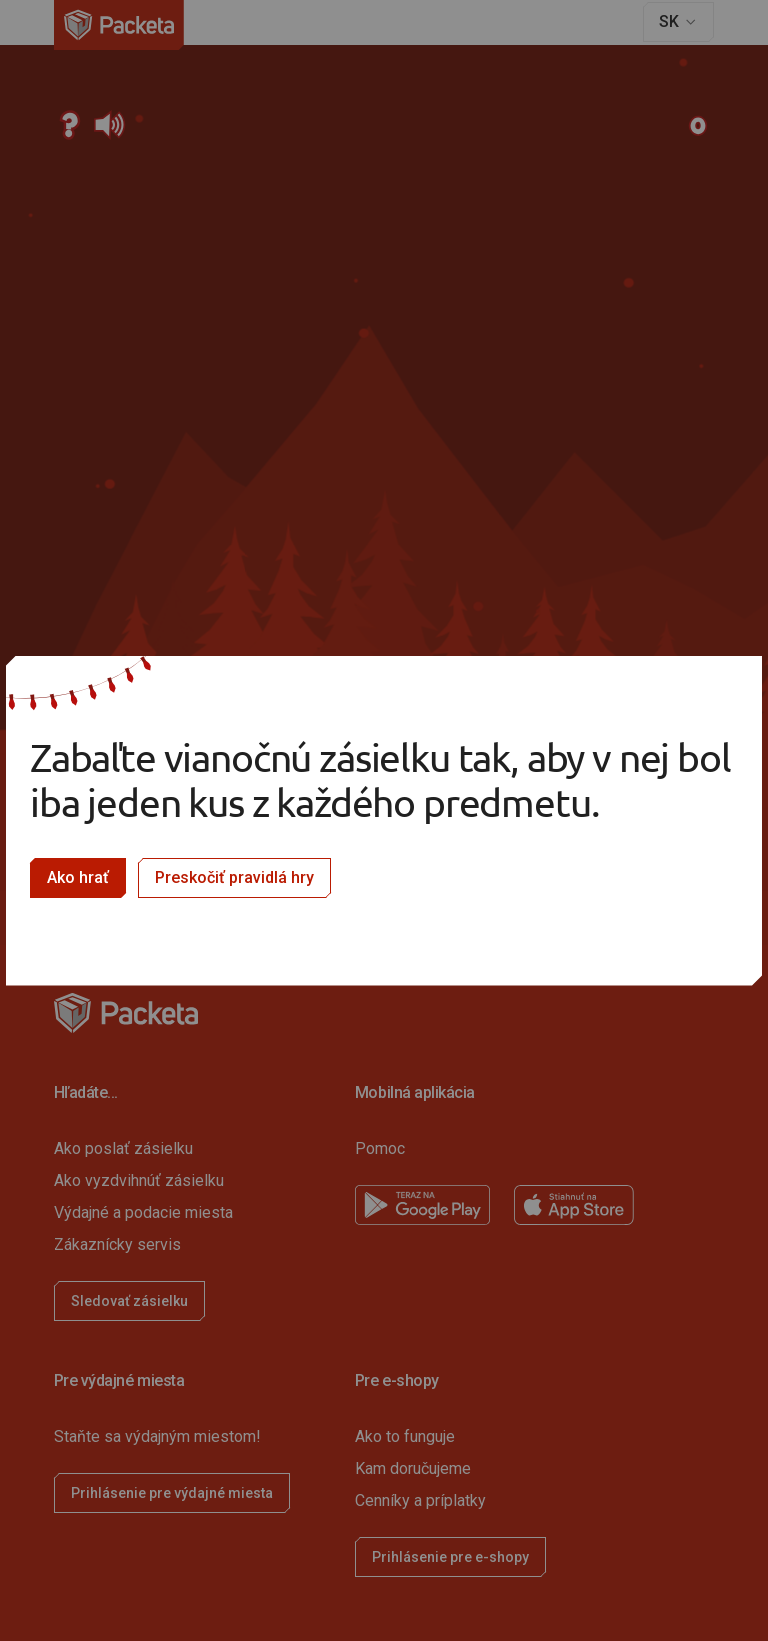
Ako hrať (78, 877)
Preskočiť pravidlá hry (234, 877)
